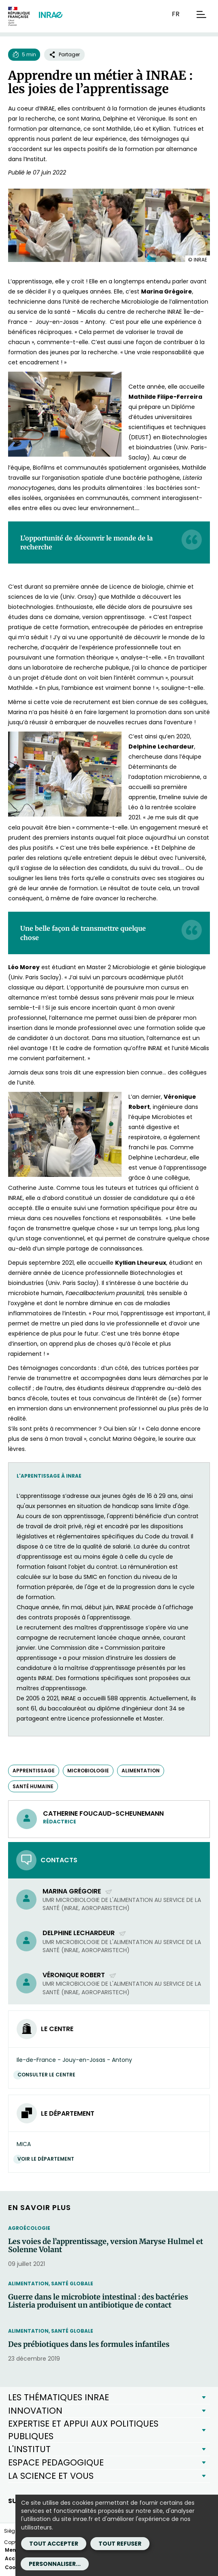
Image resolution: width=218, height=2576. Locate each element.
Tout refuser (119, 2544)
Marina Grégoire (78, 1891)
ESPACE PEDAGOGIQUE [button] (56, 2462)
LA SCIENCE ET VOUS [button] (51, 2476)
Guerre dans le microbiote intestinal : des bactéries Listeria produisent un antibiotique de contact (98, 2301)
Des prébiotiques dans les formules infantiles (88, 2344)
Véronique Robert (80, 1975)
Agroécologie (29, 2228)
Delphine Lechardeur (84, 1933)
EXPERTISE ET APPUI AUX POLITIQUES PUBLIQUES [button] (83, 2430)
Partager (64, 54)
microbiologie (88, 1770)
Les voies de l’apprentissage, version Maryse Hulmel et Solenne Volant (105, 2246)
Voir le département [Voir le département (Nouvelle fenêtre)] (47, 2158)
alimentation (141, 1770)
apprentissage (34, 1770)
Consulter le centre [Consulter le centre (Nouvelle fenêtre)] (48, 2074)
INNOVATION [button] (35, 2410)
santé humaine (33, 1786)
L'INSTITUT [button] (29, 2449)
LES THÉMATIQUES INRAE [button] (58, 2397)
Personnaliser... (55, 2564)
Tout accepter (53, 2544)
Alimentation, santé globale (50, 2283)
